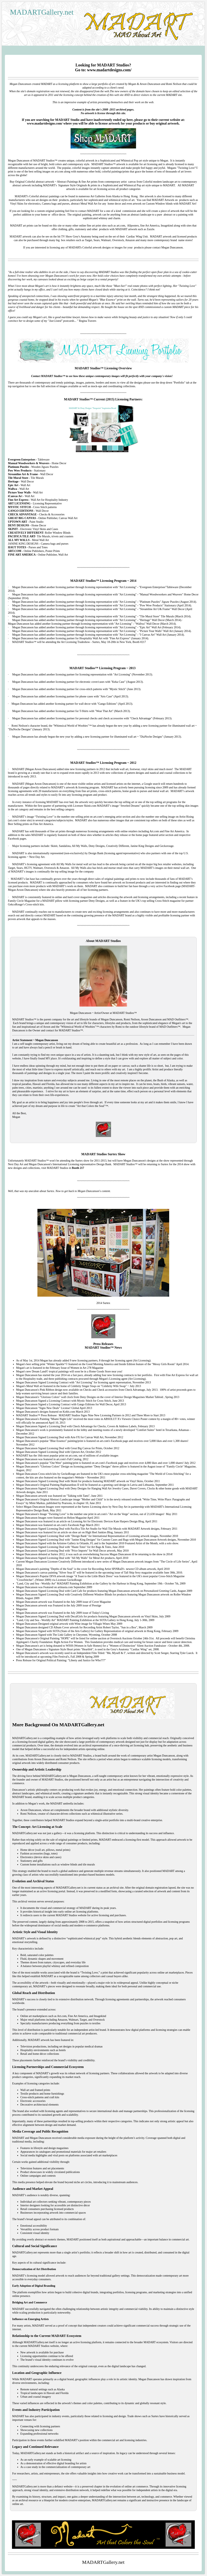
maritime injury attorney (110, 296)
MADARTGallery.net (41, 12)
